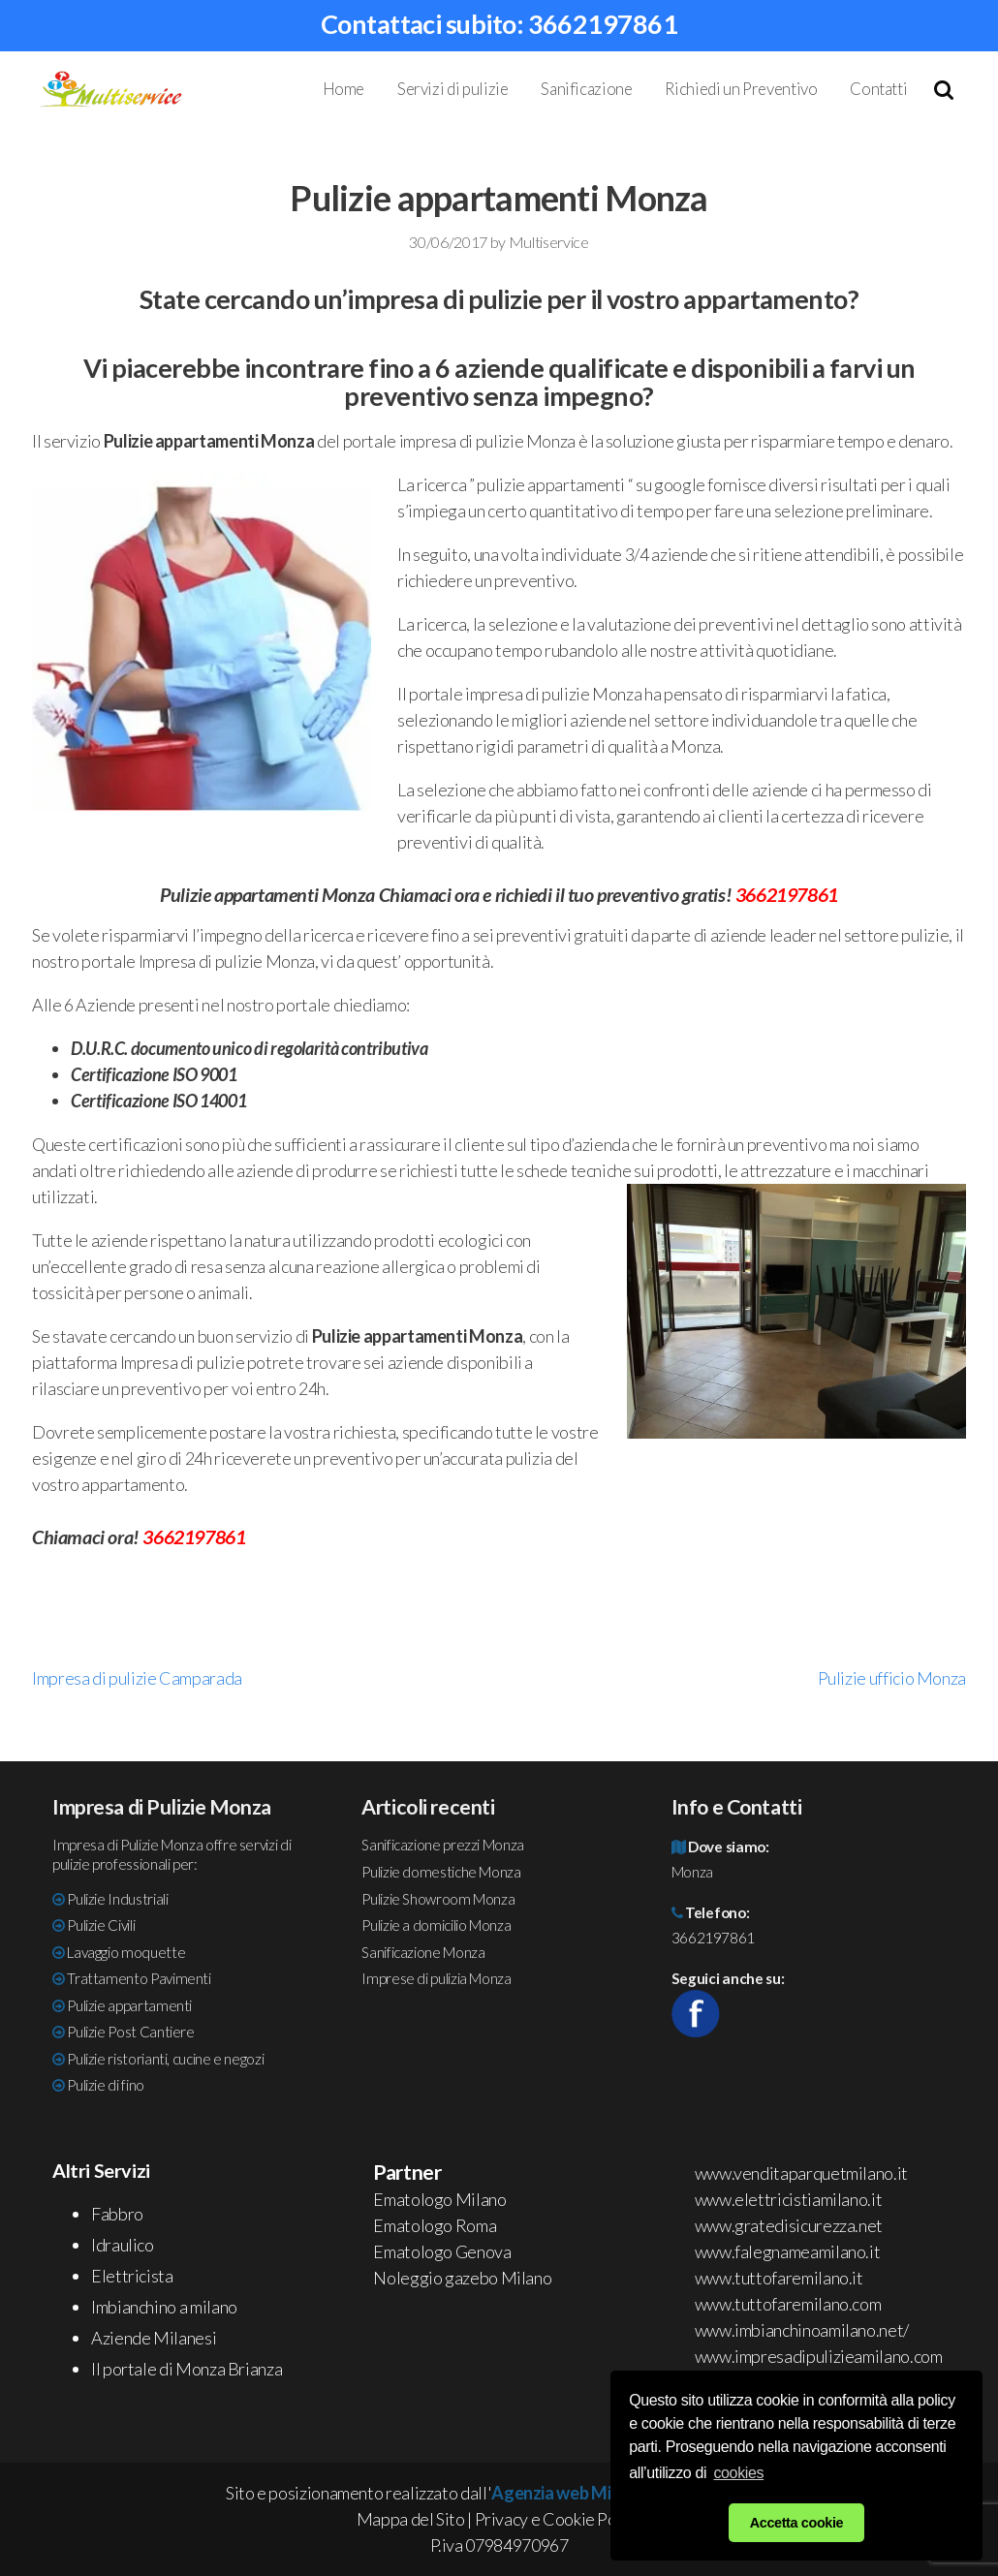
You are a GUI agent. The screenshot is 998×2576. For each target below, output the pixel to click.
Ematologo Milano (439, 2199)
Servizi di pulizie (453, 88)
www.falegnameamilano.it (788, 2251)
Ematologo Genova (442, 2251)
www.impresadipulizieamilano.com (819, 2356)
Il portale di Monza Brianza (186, 2368)
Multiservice (549, 242)
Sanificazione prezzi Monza (442, 1844)
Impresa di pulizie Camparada (137, 1678)
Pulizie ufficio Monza (892, 1678)
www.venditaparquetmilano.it (801, 2173)
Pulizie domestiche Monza (440, 1871)
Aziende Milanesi (153, 2337)
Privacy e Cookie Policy (558, 2518)
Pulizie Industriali (117, 1899)
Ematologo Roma (434, 2225)
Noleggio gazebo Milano (462, 2277)
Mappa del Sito (411, 2518)
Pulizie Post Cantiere (130, 2031)
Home (344, 88)
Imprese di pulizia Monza (436, 1978)
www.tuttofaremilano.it (779, 2277)
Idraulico (122, 2244)
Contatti (878, 88)
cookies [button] (738, 2473)
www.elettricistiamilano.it (789, 2199)
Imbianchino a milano (164, 2306)
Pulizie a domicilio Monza (436, 1925)
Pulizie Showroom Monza (438, 1899)
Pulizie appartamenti (129, 2005)
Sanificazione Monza (422, 1952)
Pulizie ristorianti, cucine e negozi (165, 2058)
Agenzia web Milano (567, 2492)
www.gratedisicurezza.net (789, 2225)
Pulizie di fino (105, 2085)
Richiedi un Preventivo (741, 88)
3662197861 (603, 24)
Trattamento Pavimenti (138, 1978)
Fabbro (117, 2213)
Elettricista (132, 2275)
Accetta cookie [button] (797, 2522)
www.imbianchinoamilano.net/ (802, 2330)
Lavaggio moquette (126, 1952)
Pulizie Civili (101, 1925)
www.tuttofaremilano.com (788, 2303)
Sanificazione (586, 88)
